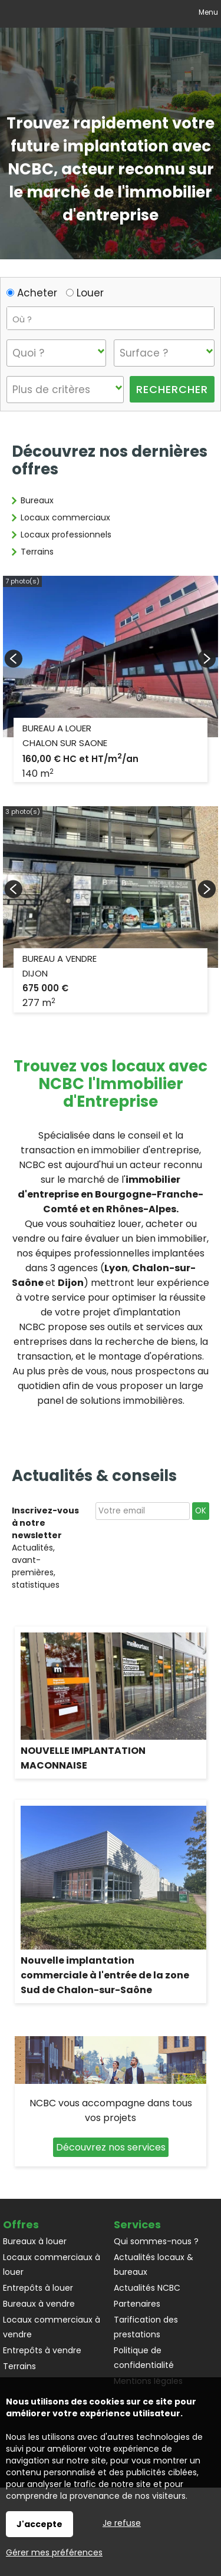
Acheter (31, 293)
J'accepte (39, 2524)
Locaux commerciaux (65, 517)
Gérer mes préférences (54, 2552)
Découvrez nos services (111, 2147)
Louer (85, 293)
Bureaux (37, 500)
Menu (207, 12)
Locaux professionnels (66, 534)
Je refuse (122, 2523)
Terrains (37, 552)
